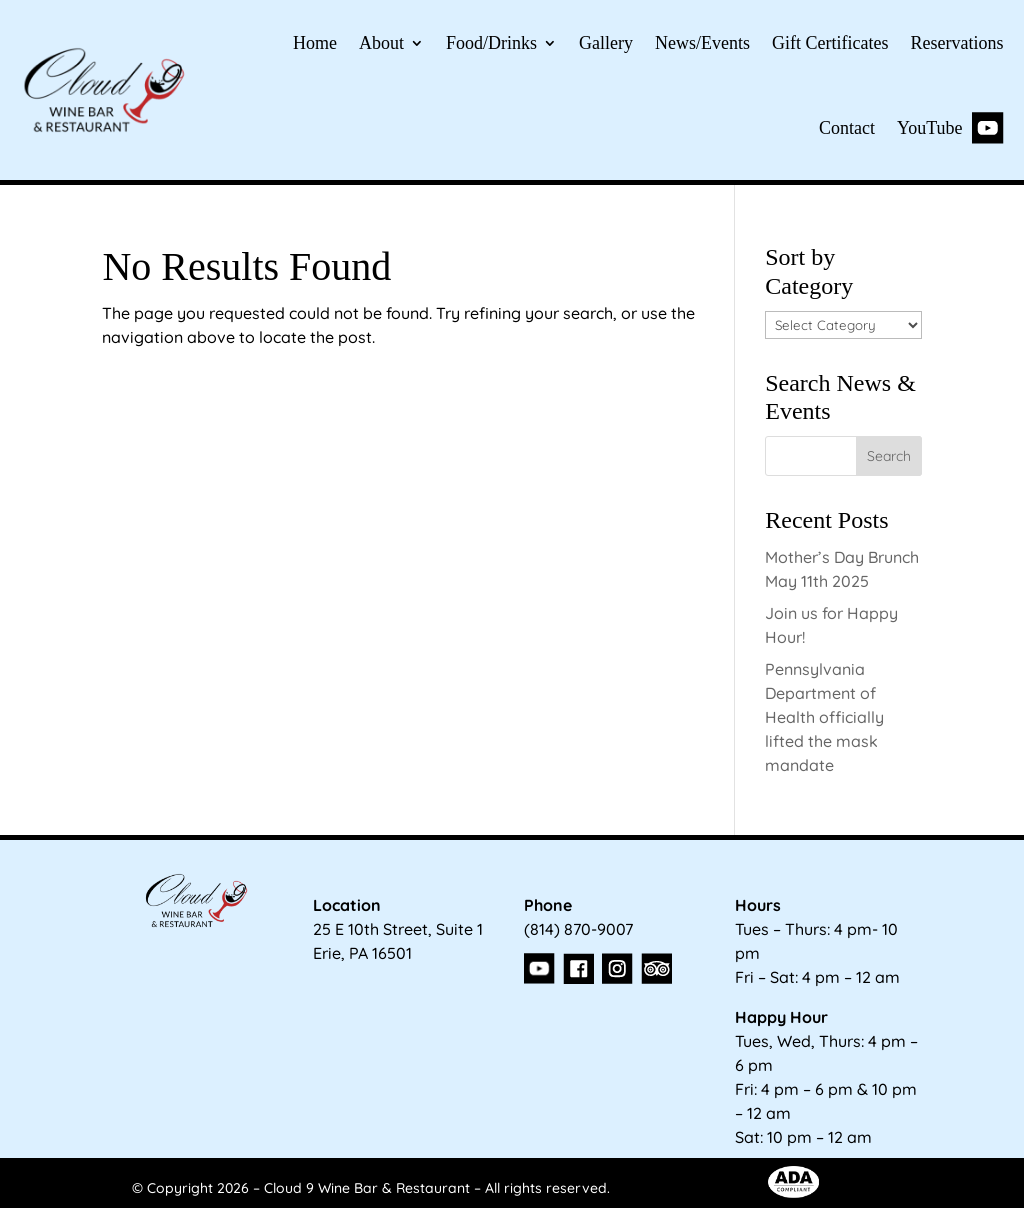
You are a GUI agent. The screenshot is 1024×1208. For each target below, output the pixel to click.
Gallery (606, 43)
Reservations (957, 43)
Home (315, 43)
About (381, 43)
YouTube (950, 128)
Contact (847, 128)
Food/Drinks (491, 43)
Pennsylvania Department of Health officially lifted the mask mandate (824, 717)
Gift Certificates (830, 43)
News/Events (702, 43)
